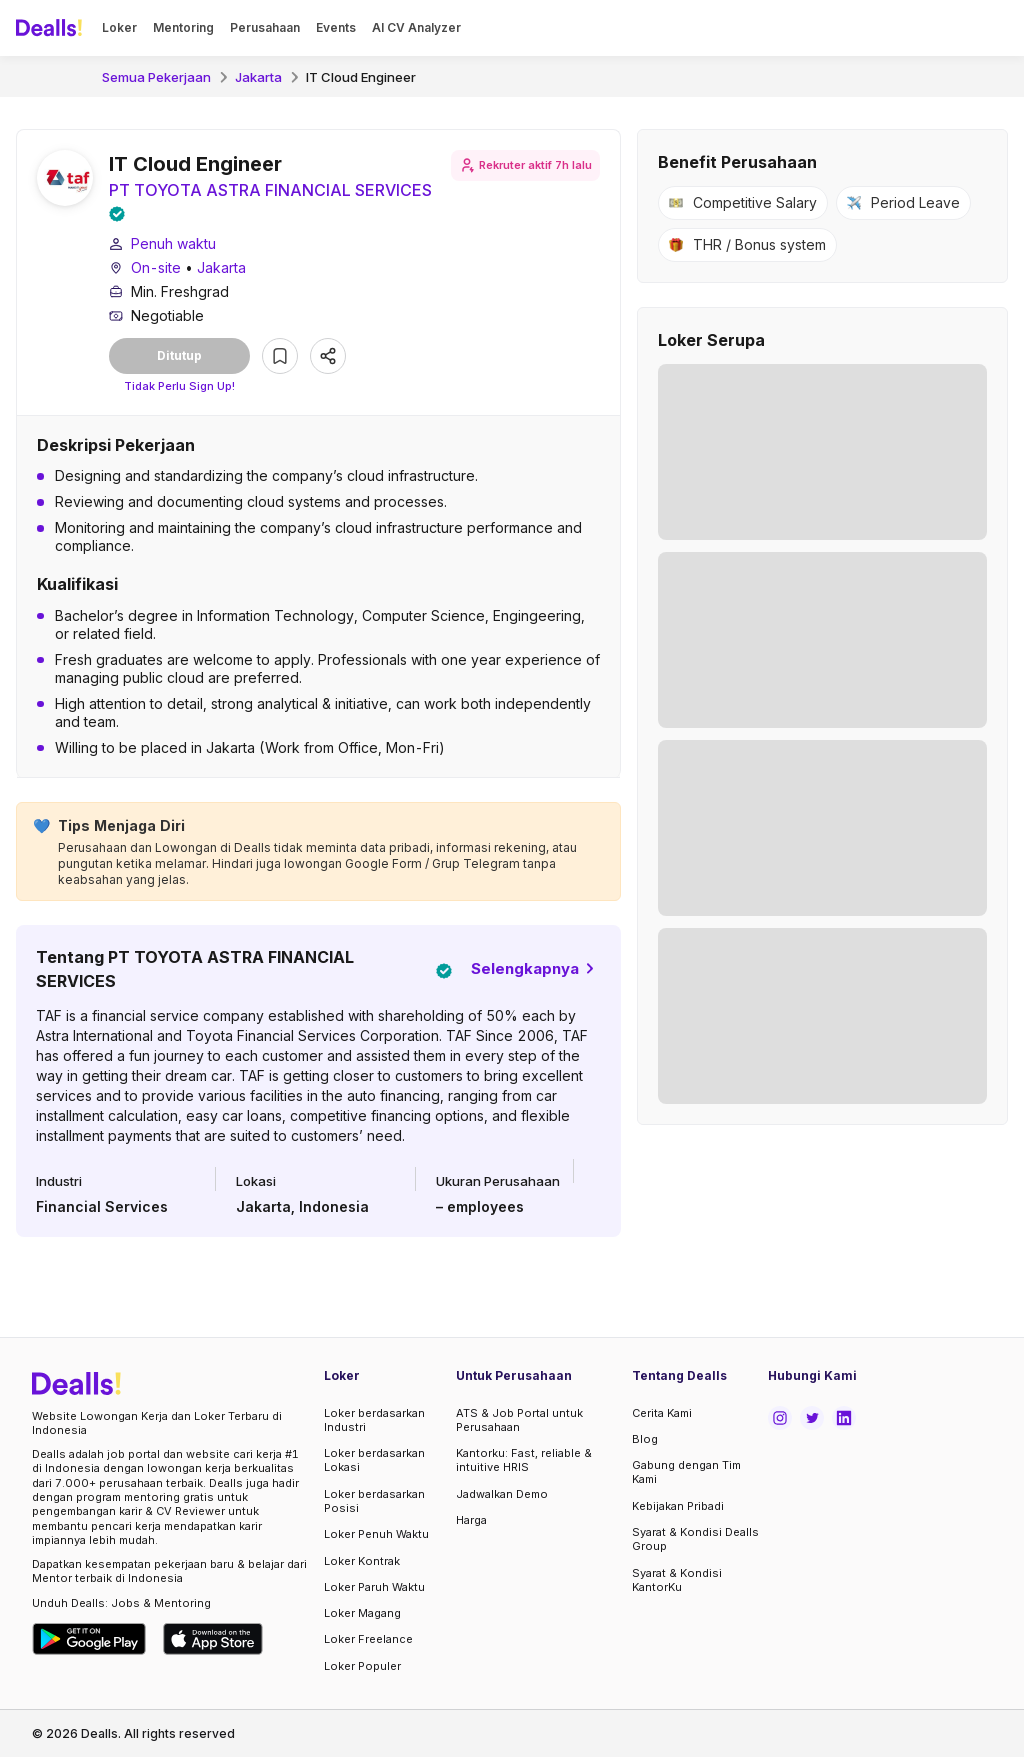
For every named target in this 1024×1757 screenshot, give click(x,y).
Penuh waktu (173, 243)
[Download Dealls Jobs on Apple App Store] (213, 1639)
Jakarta (258, 77)
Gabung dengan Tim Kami (686, 1472)
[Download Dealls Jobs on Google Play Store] (89, 1639)
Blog (645, 1439)
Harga (471, 1520)
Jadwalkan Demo (502, 1494)
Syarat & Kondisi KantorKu (677, 1580)
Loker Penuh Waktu (376, 1534)
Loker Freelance (368, 1639)
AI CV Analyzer (416, 27)
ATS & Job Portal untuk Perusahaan (519, 1420)
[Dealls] (52, 28)
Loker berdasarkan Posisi (374, 1501)
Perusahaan (265, 27)
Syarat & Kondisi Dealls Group (695, 1539)
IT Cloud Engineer (361, 77)
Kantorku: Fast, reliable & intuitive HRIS (524, 1460)
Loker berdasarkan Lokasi (374, 1460)
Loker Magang (362, 1613)
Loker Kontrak (362, 1561)
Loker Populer (362, 1666)
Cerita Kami (662, 1413)
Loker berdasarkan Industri (374, 1420)
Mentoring (183, 27)
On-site (156, 267)
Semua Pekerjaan (156, 77)
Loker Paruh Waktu (374, 1587)
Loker (119, 27)
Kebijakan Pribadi (678, 1506)
